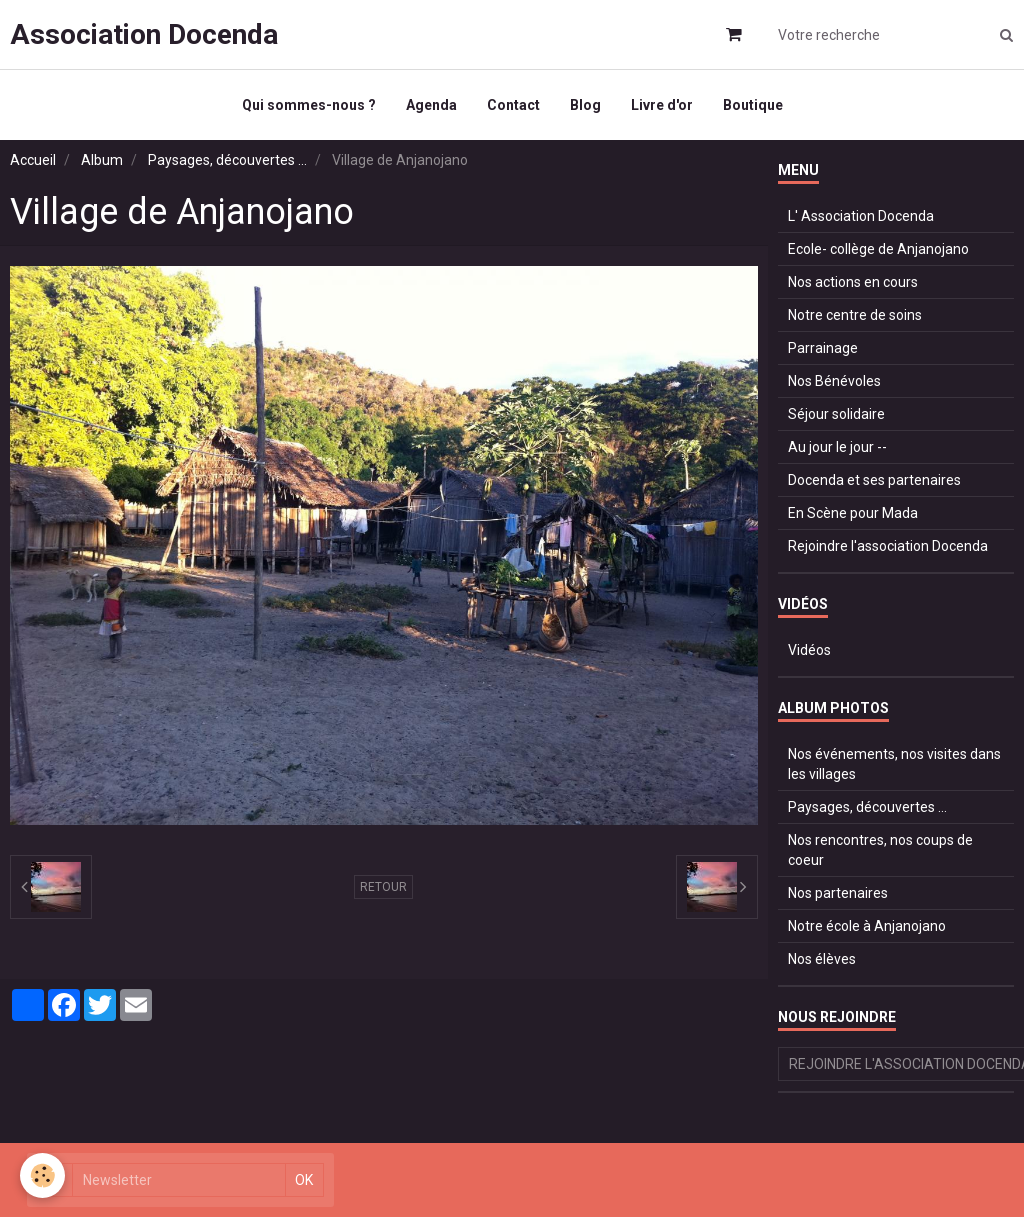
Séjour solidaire (836, 414)
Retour (383, 887)
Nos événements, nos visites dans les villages (894, 764)
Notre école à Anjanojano (867, 926)
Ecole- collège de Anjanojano (878, 249)
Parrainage (823, 348)
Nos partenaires (838, 893)
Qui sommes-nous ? (309, 105)
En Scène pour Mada (853, 513)
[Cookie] (42, 1175)
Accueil (33, 160)
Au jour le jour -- (837, 447)
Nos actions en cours (853, 282)
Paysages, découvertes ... (227, 160)
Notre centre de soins (855, 315)
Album (102, 160)
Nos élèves (822, 959)
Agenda (431, 105)
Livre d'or (662, 105)
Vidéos (809, 650)
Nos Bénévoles (834, 381)
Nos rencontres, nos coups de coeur (880, 850)
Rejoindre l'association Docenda (888, 546)
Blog (585, 105)
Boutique (753, 105)
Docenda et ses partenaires (874, 480)
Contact (513, 105)
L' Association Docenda (861, 216)
